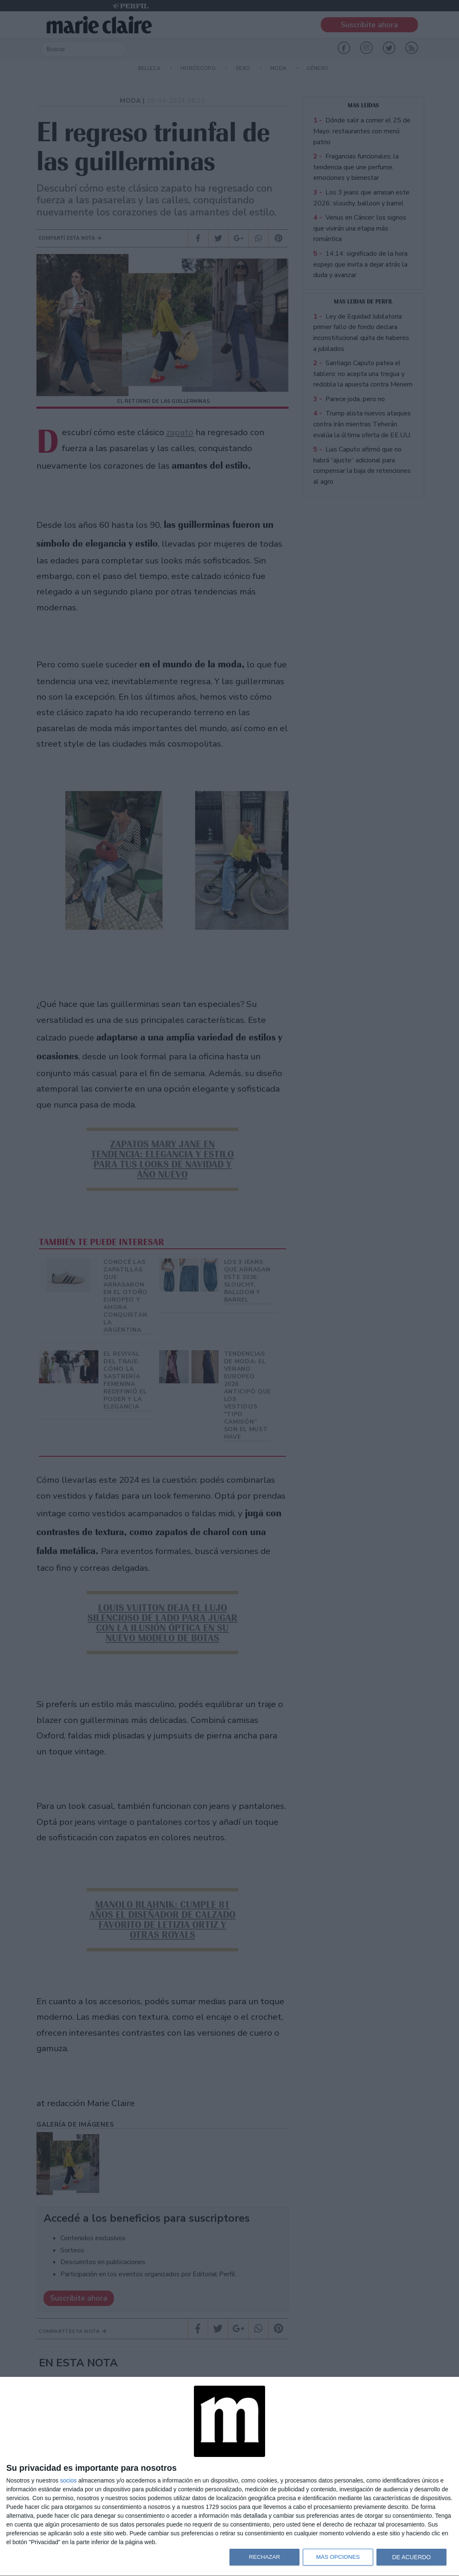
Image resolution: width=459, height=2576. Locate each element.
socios (68, 2480)
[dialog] (229, 2476)
